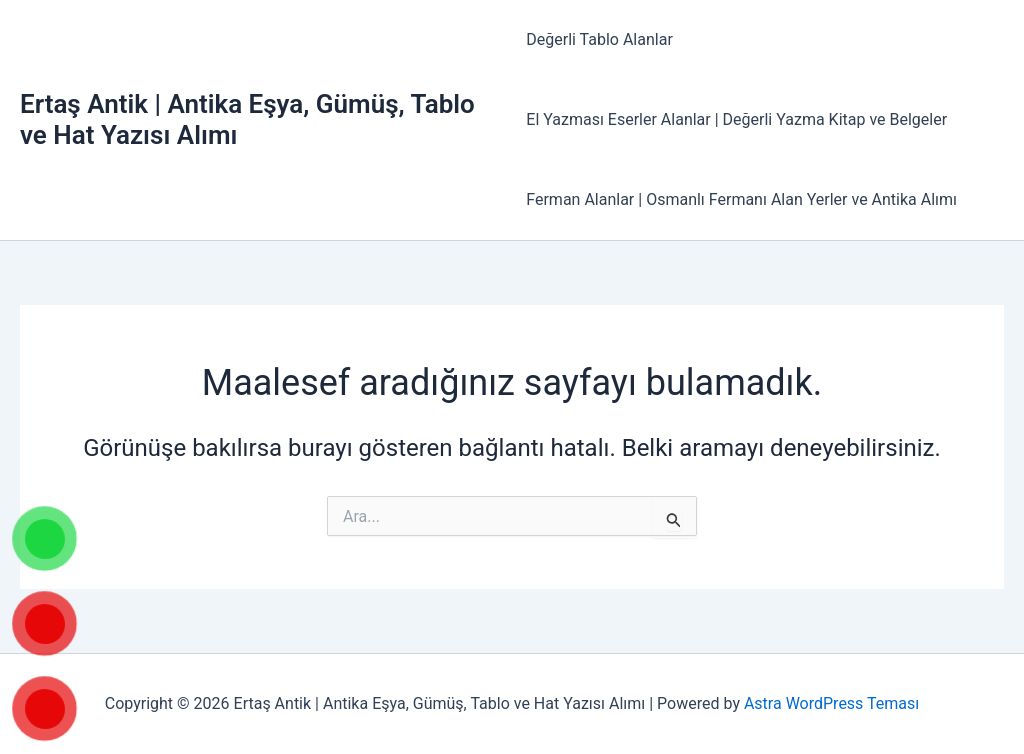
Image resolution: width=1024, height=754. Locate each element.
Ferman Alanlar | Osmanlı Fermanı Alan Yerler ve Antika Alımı (741, 199)
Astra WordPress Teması (831, 703)
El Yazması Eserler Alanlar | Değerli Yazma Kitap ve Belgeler (736, 119)
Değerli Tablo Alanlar (599, 39)
